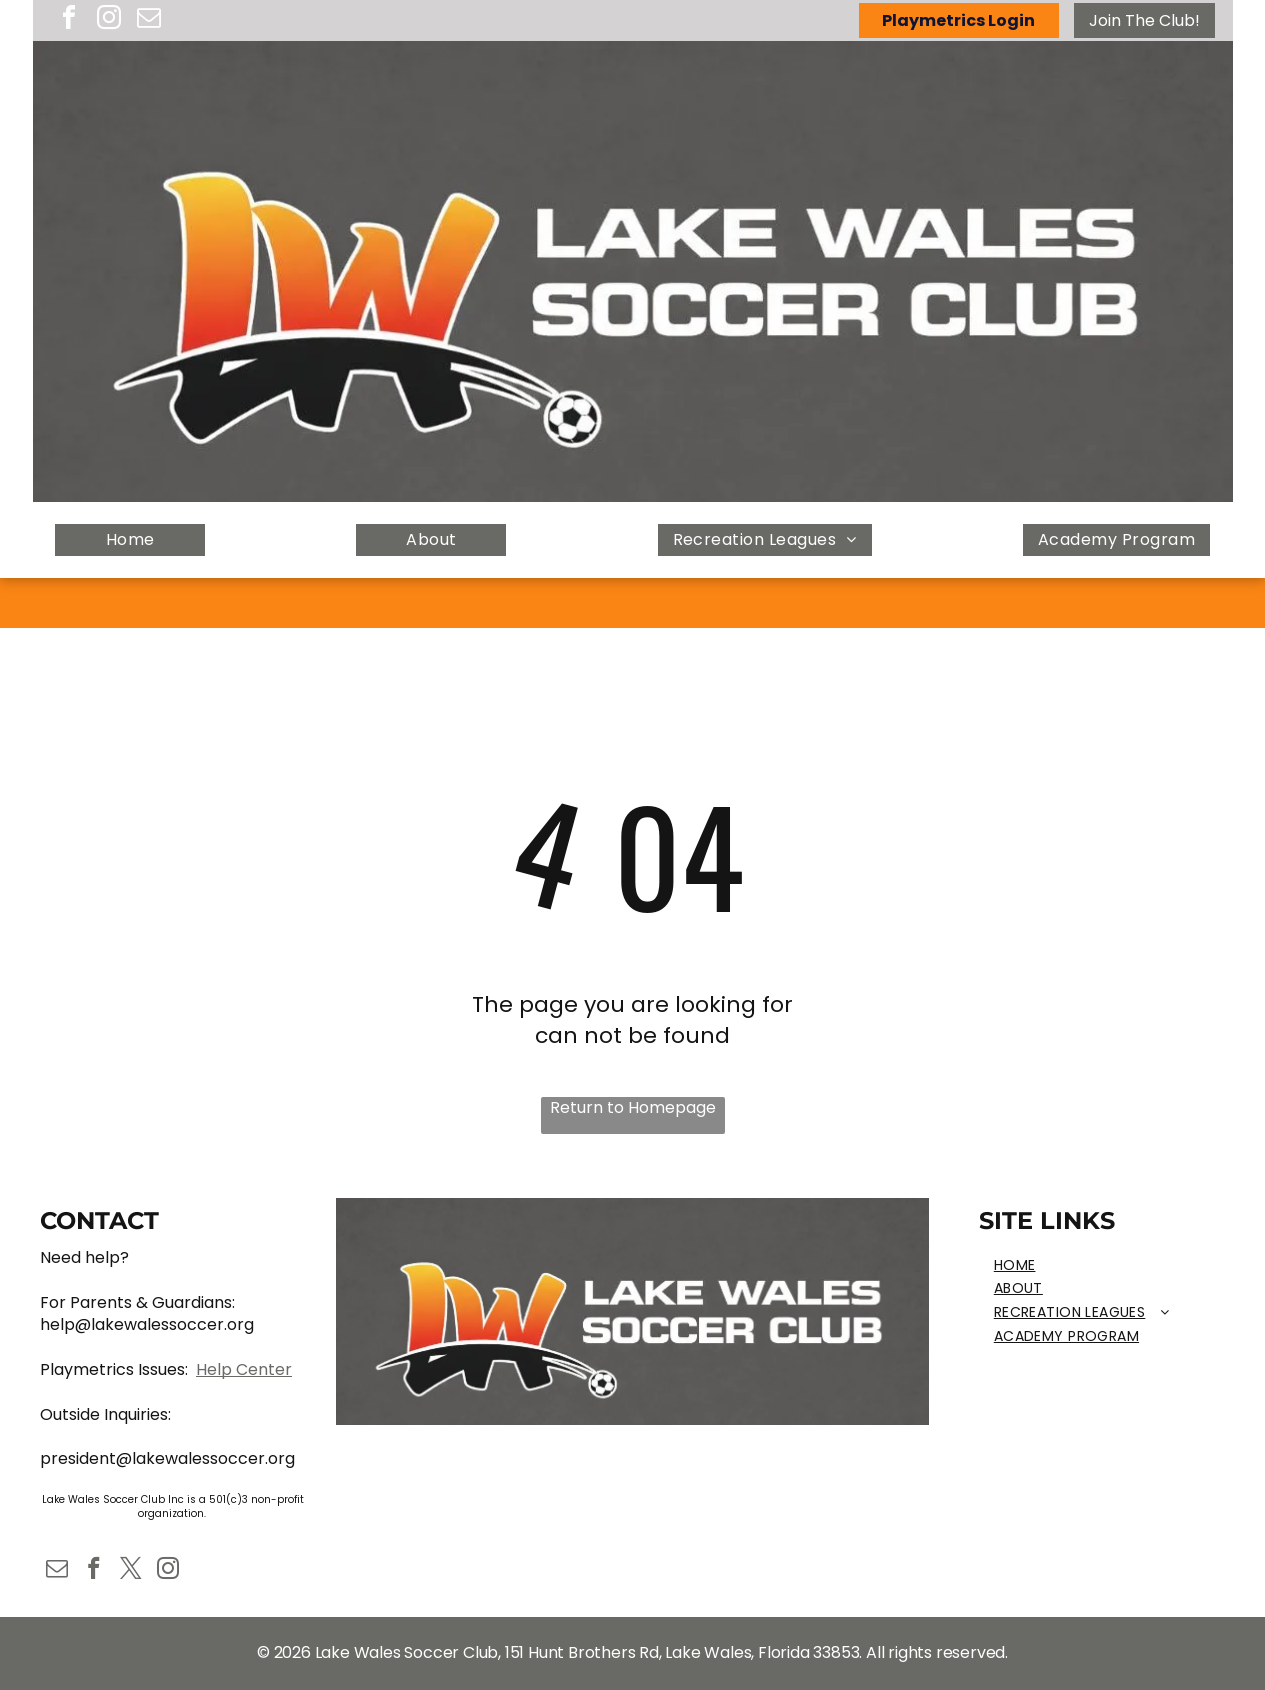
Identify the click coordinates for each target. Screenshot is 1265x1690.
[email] (149, 20)
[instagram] (109, 20)
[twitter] (130, 1571)
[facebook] (69, 20)
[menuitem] (130, 540)
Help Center (244, 1369)
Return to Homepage (633, 1108)
